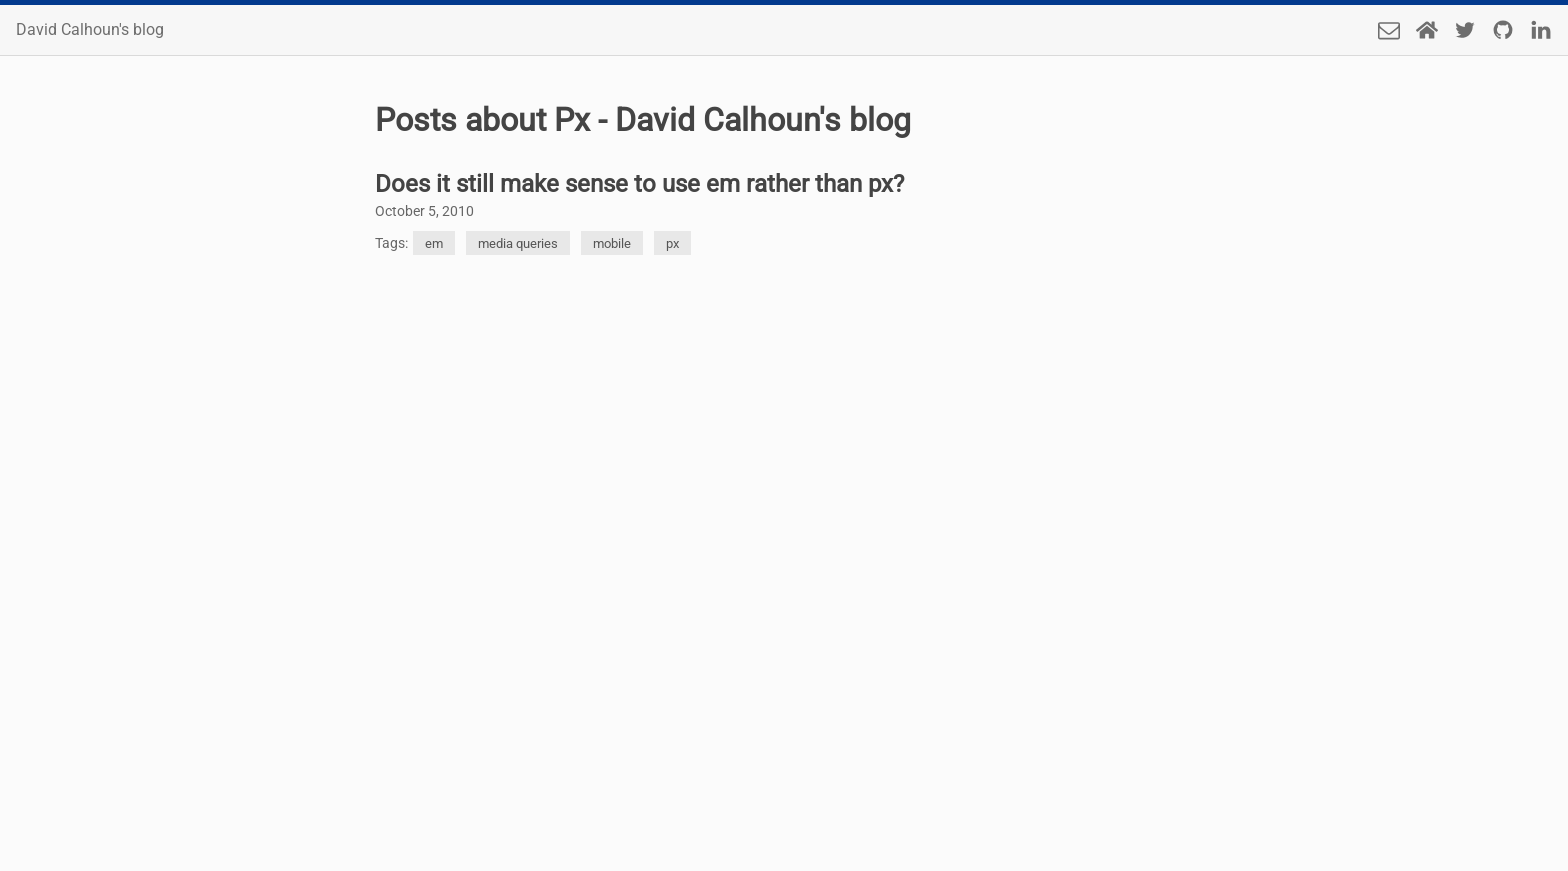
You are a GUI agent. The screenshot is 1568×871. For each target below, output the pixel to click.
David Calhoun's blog (90, 30)
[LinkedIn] (1541, 30)
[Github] (1503, 30)
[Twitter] (1465, 30)
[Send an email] (1389, 30)
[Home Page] (1427, 30)
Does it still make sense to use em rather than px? (639, 184)
